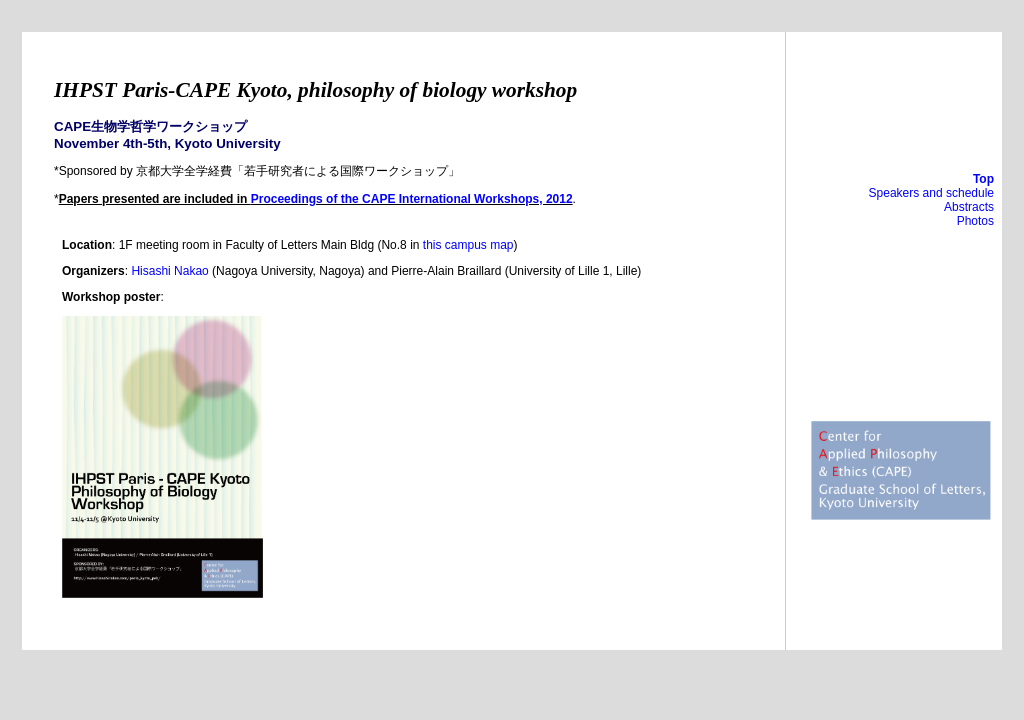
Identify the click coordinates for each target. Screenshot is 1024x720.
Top (983, 179)
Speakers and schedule (931, 193)
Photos (975, 221)
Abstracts (969, 207)
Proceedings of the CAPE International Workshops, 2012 (412, 199)
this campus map (468, 245)
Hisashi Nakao (169, 271)
